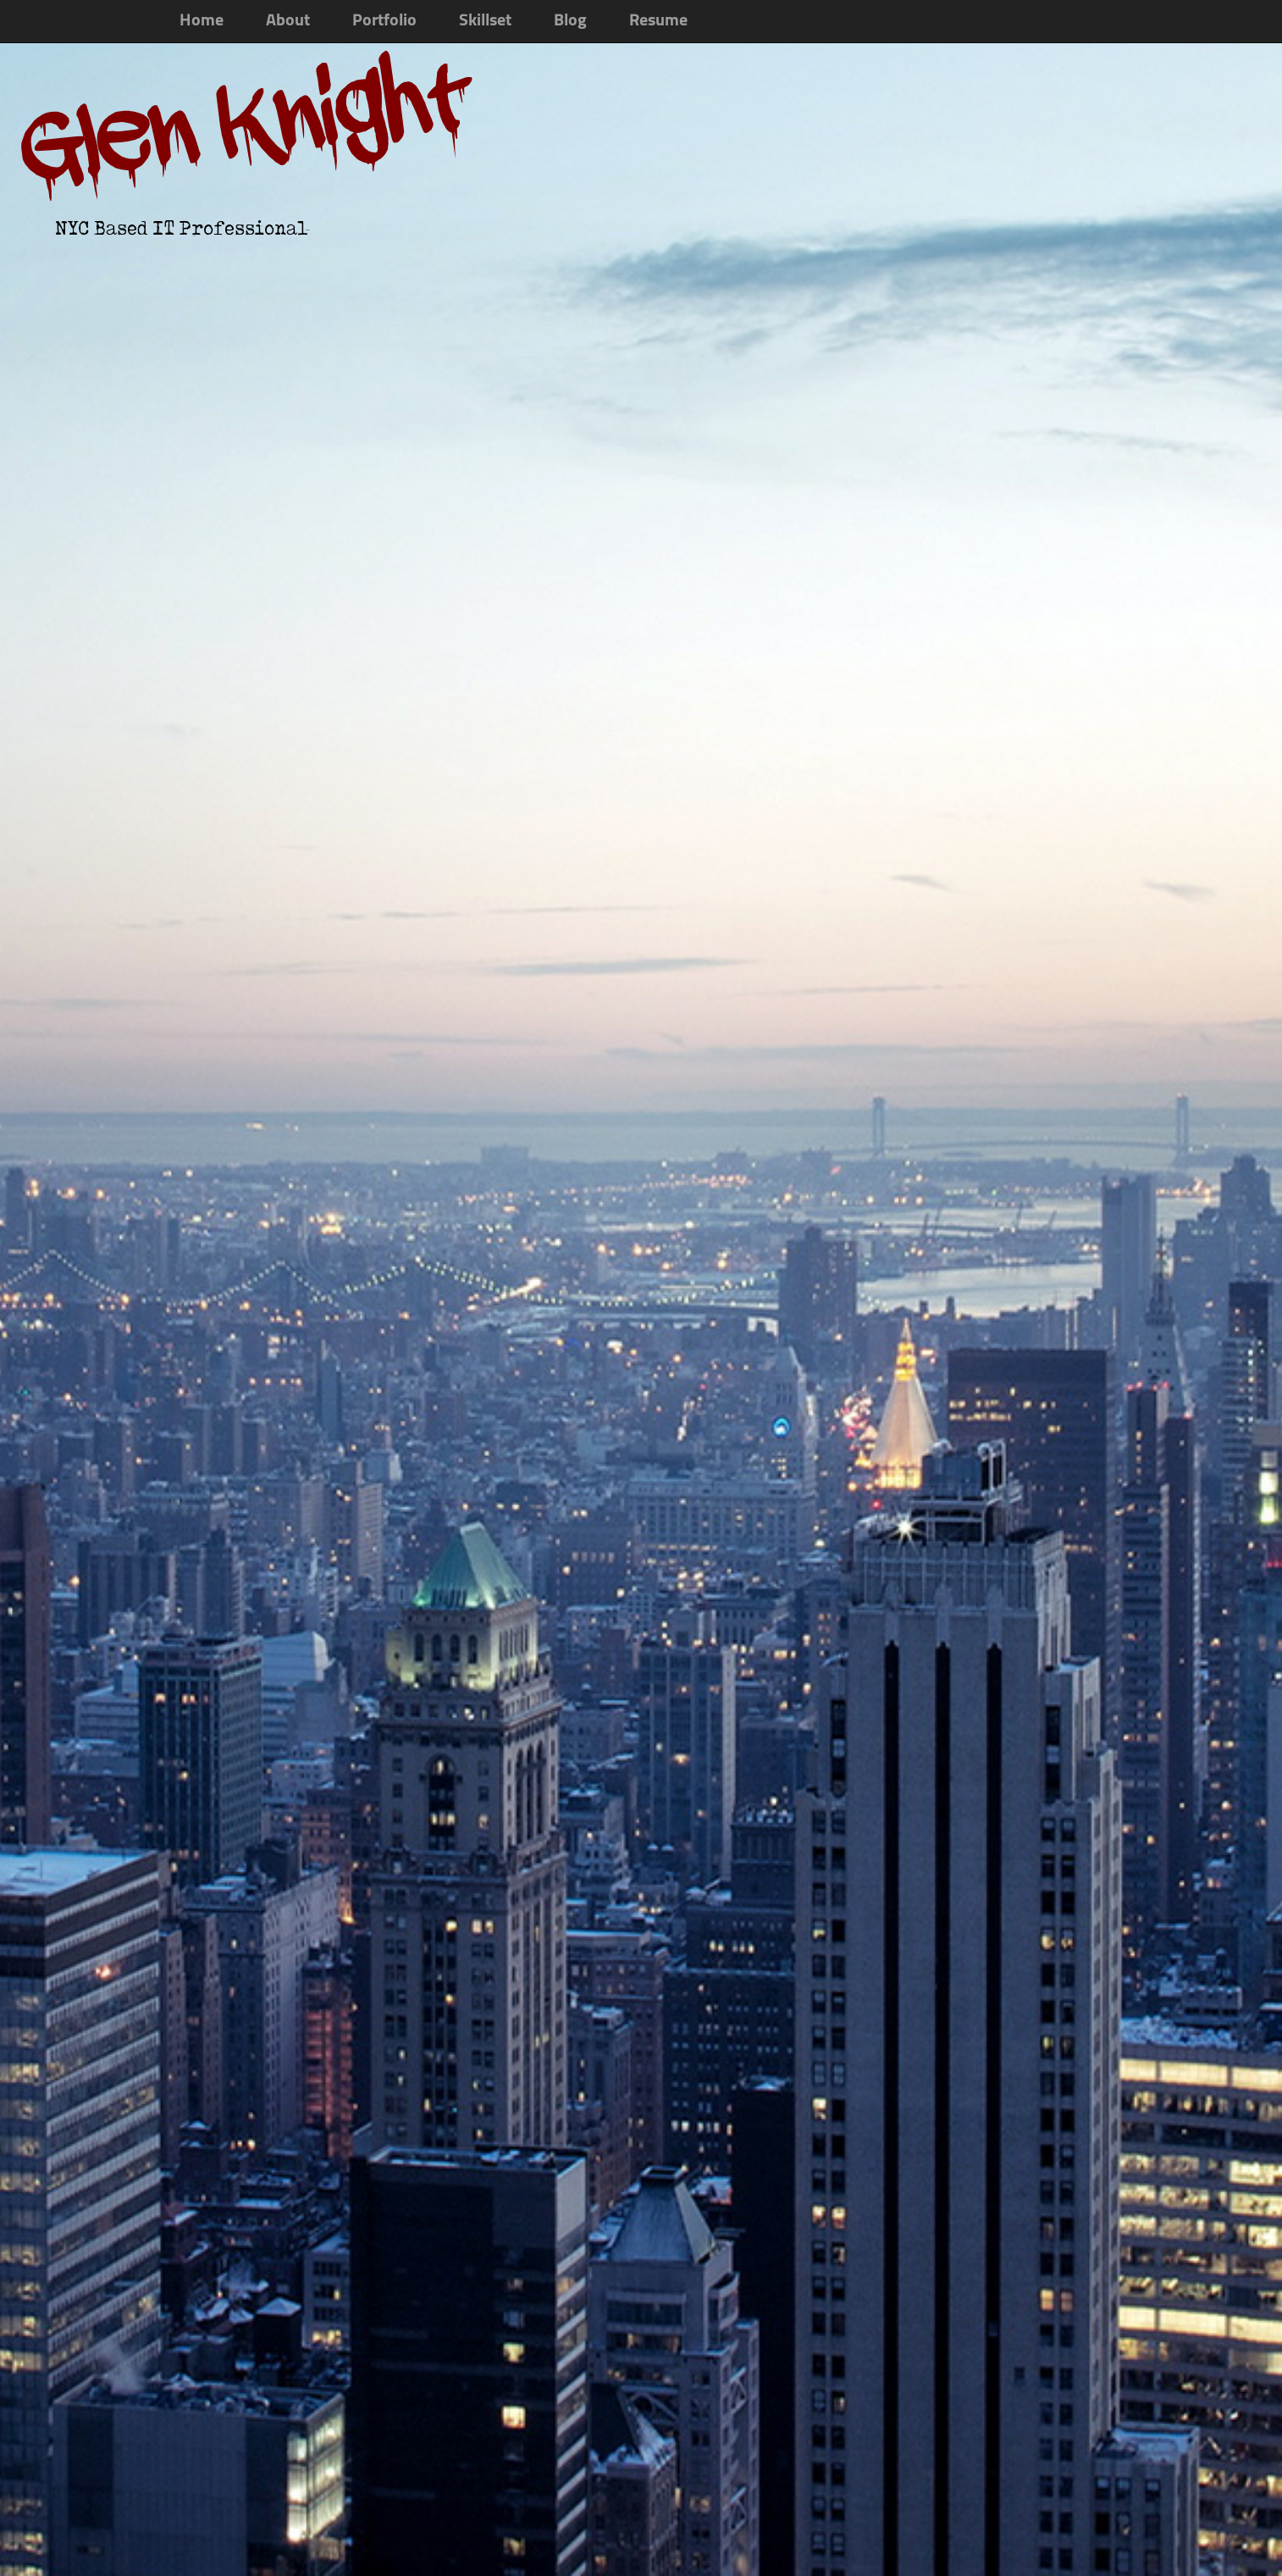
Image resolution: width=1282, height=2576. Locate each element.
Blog (570, 21)
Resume (658, 21)
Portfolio (384, 21)
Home (202, 21)
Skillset (485, 21)
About (288, 21)
